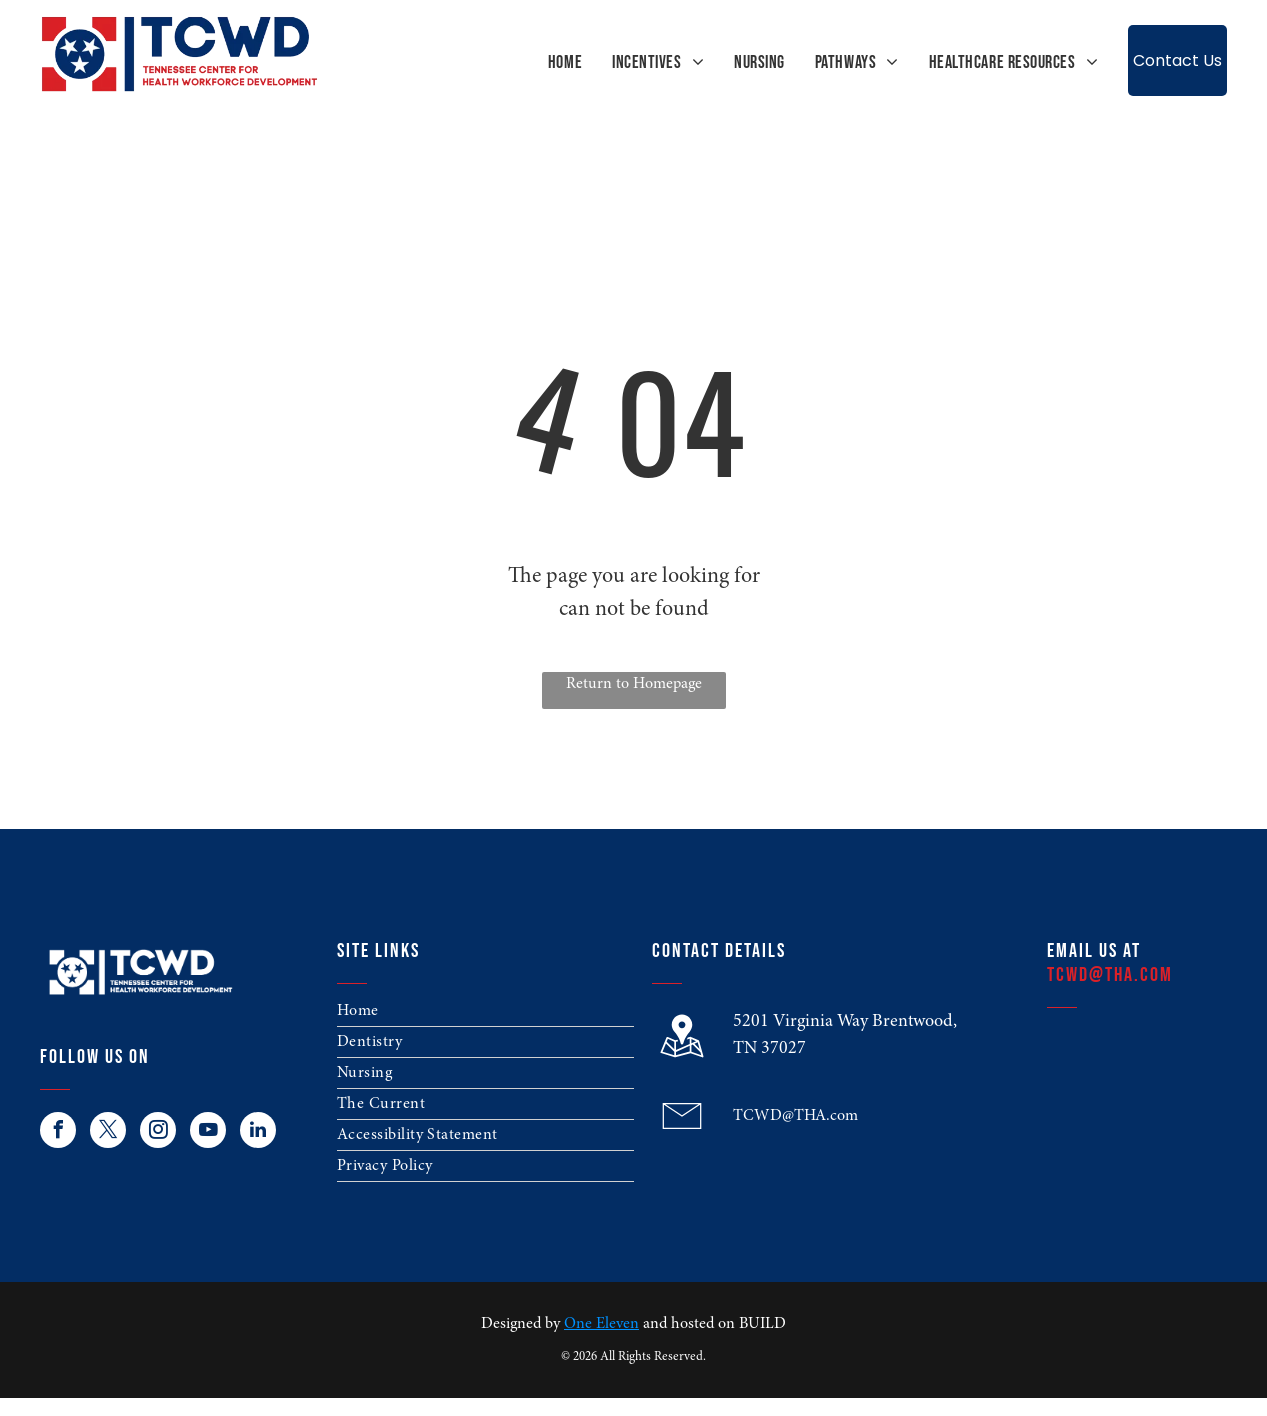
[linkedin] (258, 1132)
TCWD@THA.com (795, 1116)
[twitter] (108, 1132)
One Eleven (601, 1324)
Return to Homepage (634, 684)
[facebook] (58, 1132)
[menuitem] (550, 62)
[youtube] (208, 1132)
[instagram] (158, 1132)
